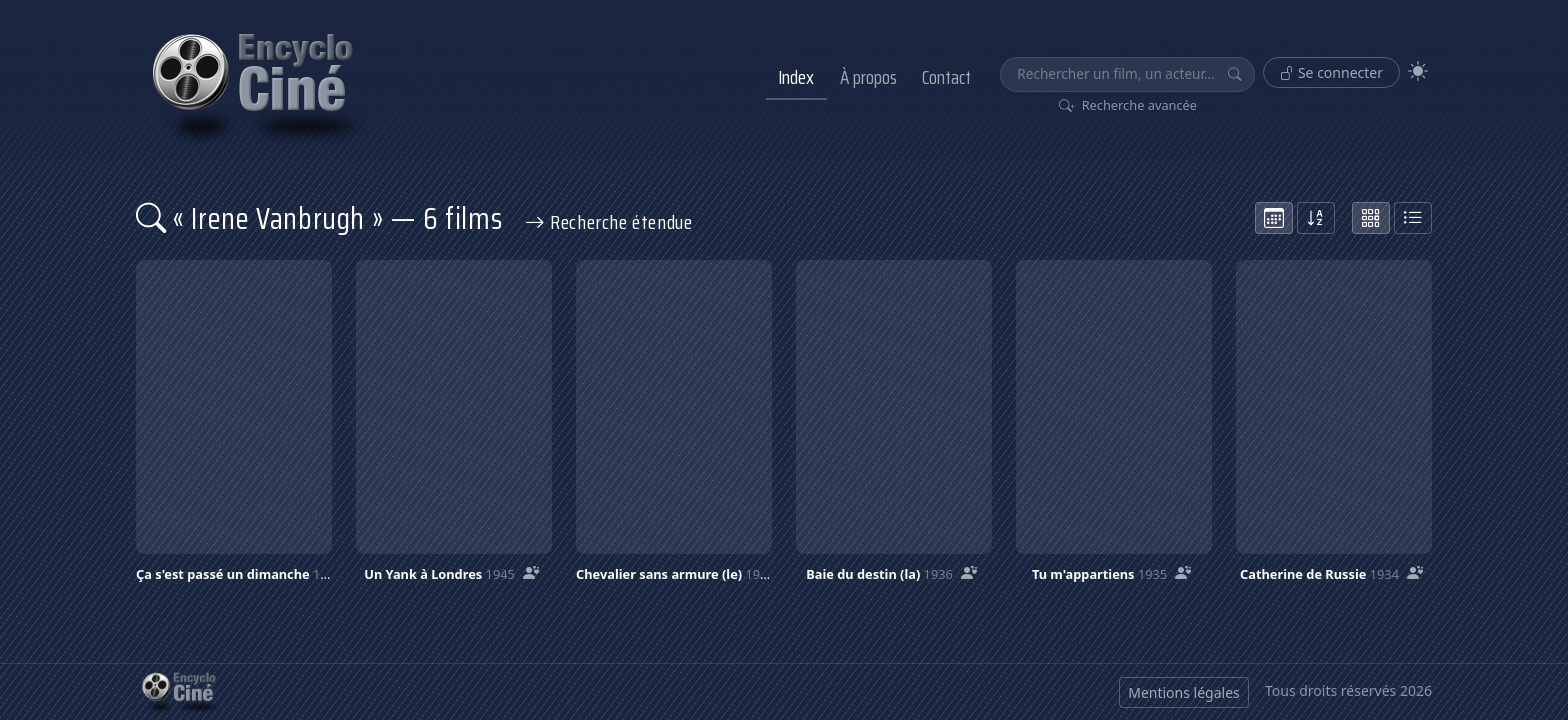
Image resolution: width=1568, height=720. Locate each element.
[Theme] (1418, 71)
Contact (946, 77)
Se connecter (1331, 72)
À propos (868, 77)
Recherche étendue (609, 222)
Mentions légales (1184, 692)
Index (796, 77)
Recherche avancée (1128, 105)
